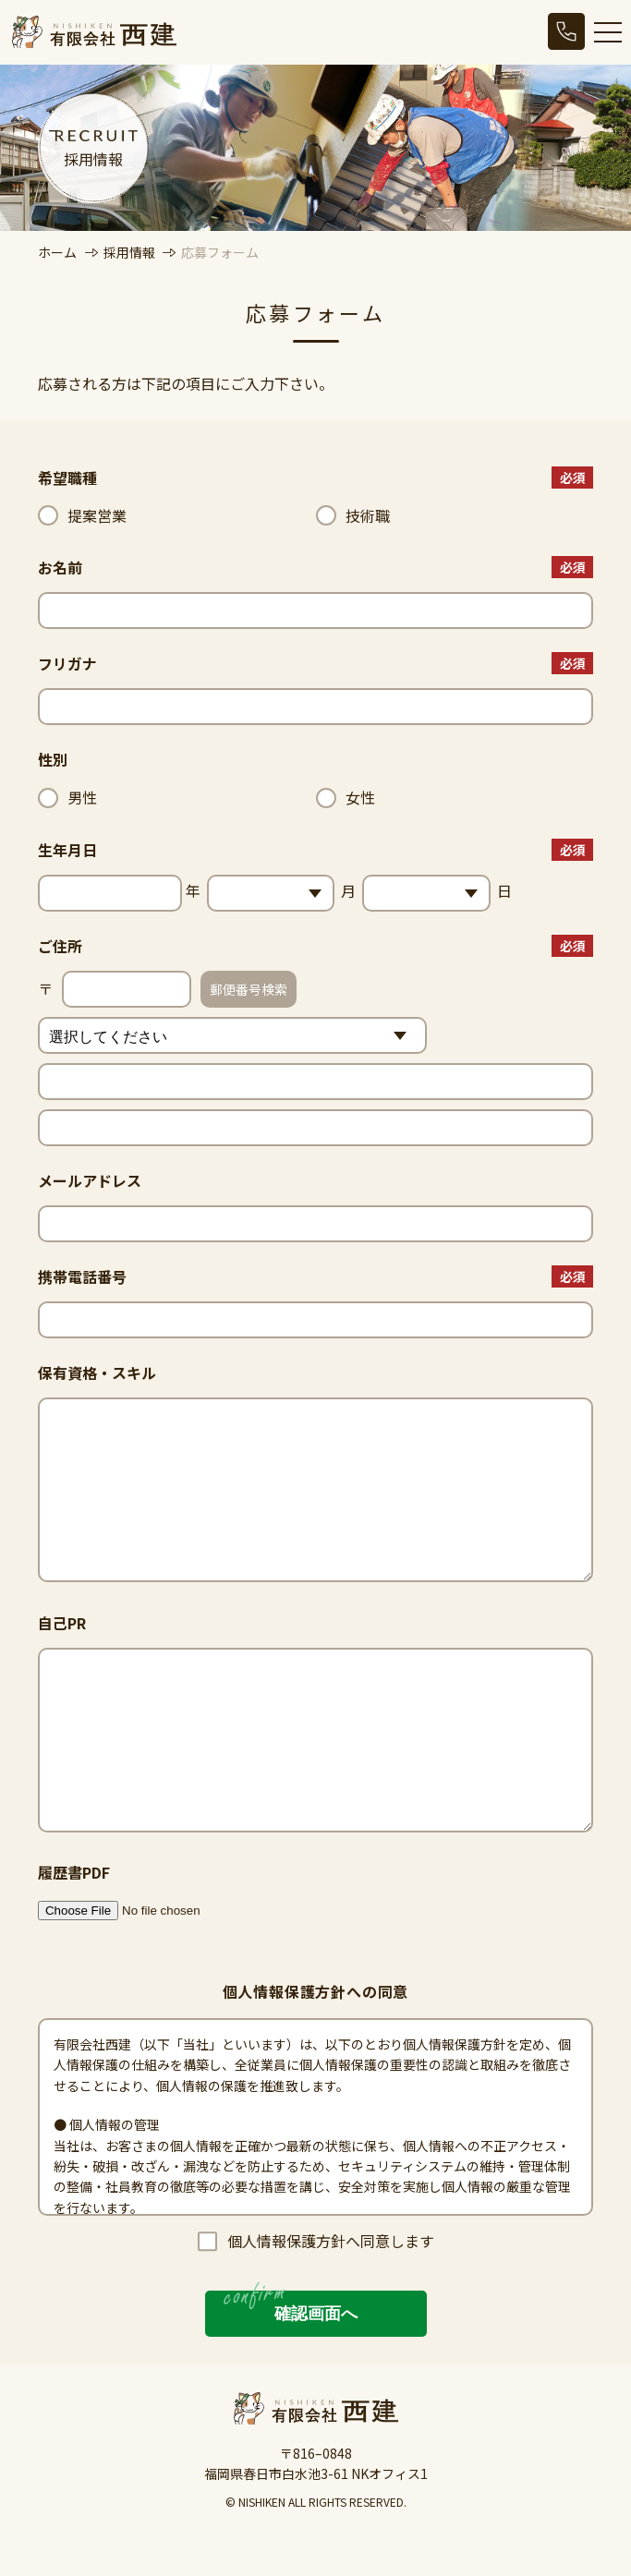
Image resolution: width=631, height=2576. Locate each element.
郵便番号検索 (248, 989)
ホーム (57, 252)
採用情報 (130, 252)
